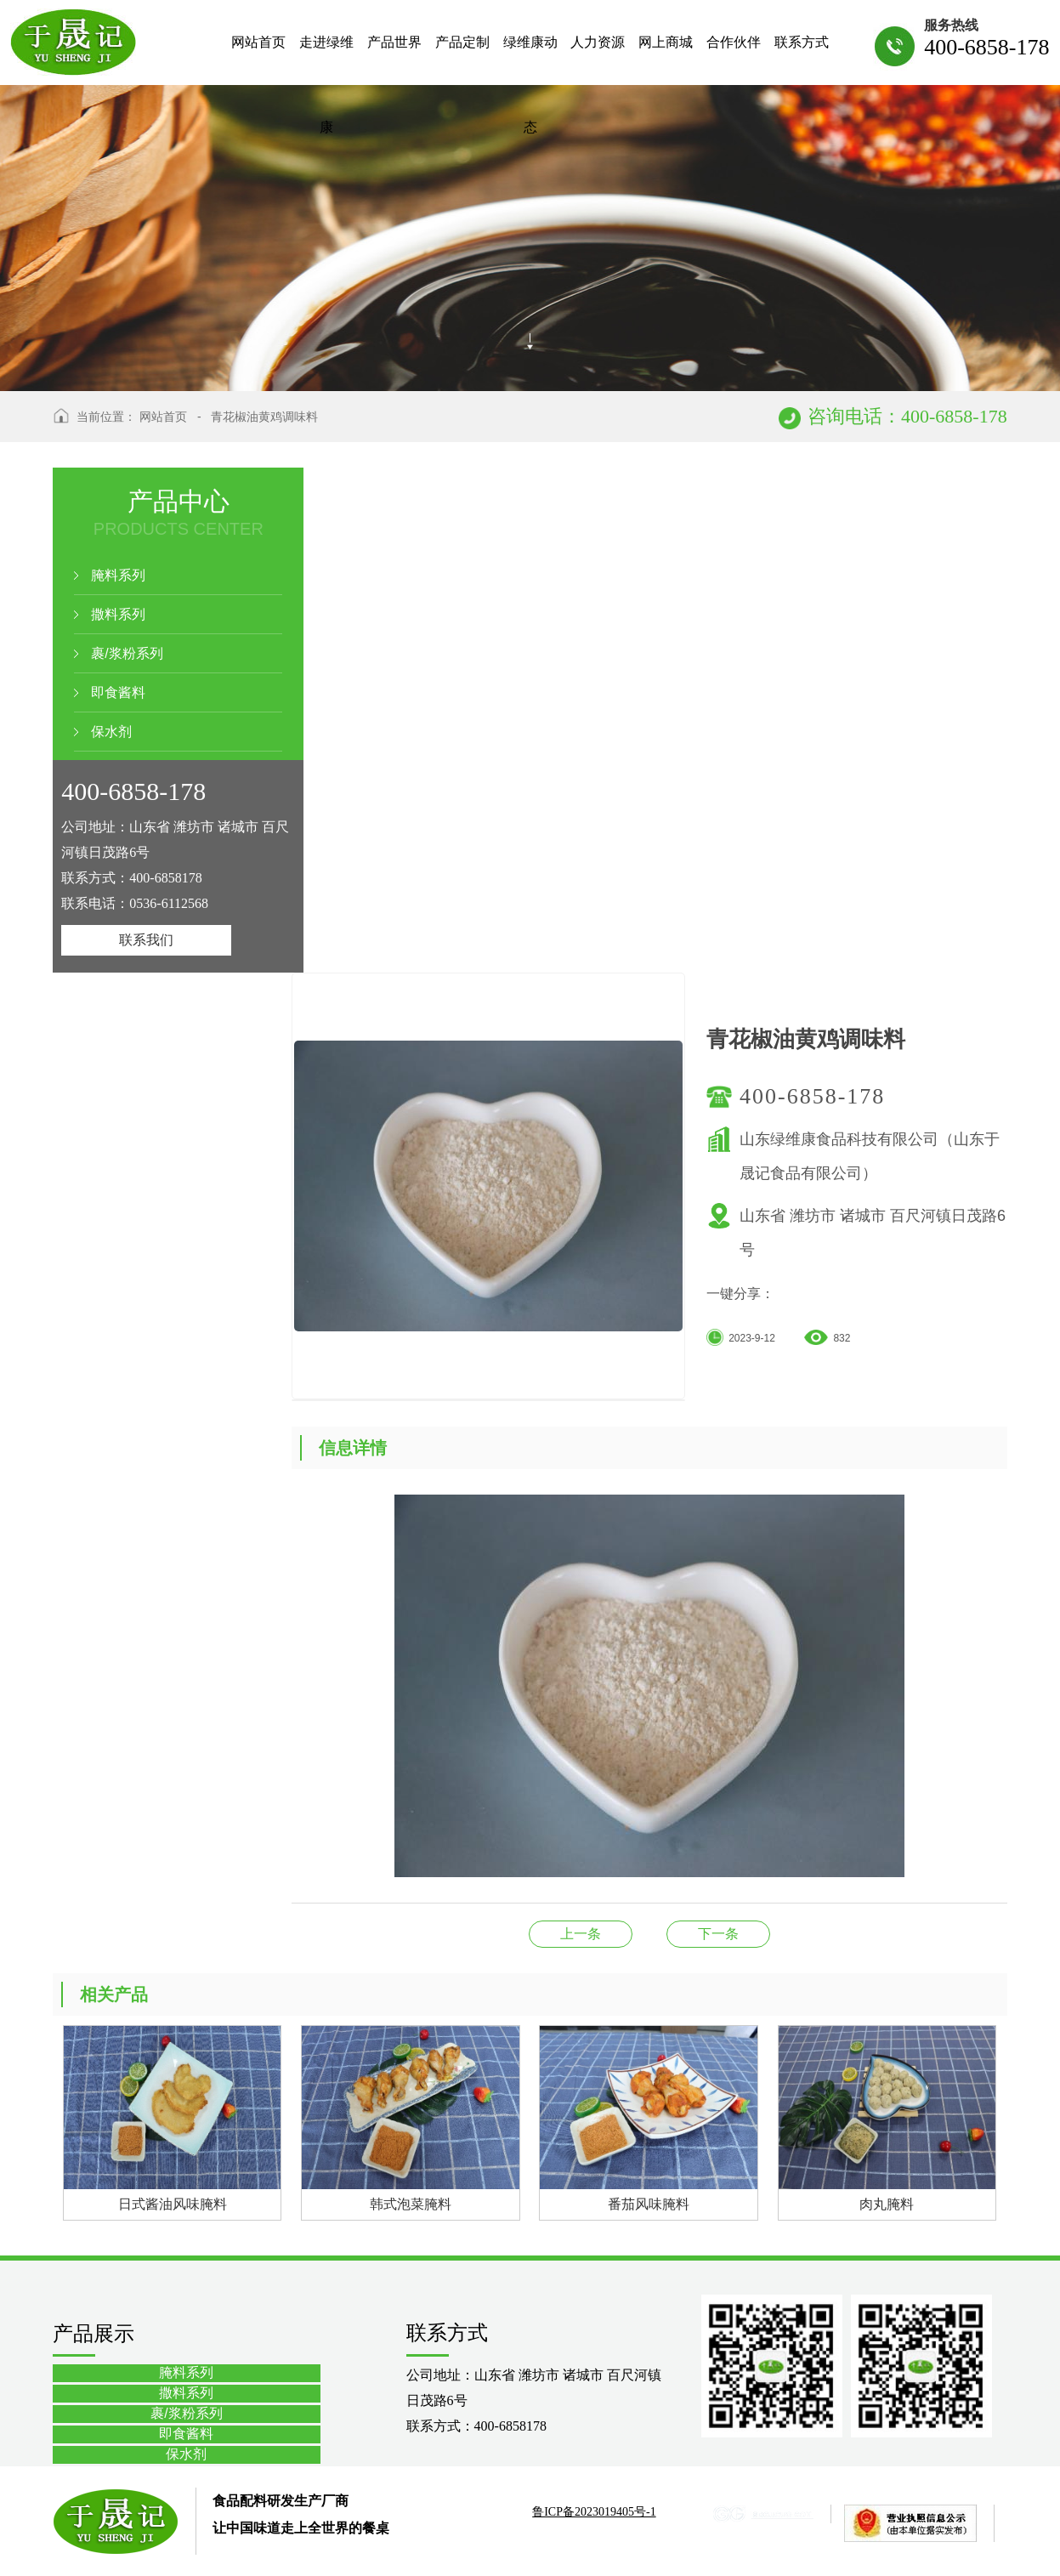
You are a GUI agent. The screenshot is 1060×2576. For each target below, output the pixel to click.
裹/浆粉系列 (126, 653)
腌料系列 (118, 575)
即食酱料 (118, 692)
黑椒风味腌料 (580, 1933)
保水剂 (111, 731)
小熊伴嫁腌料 (718, 1933)
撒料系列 (118, 614)
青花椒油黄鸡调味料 (264, 416)
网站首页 (163, 416)
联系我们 (146, 940)
